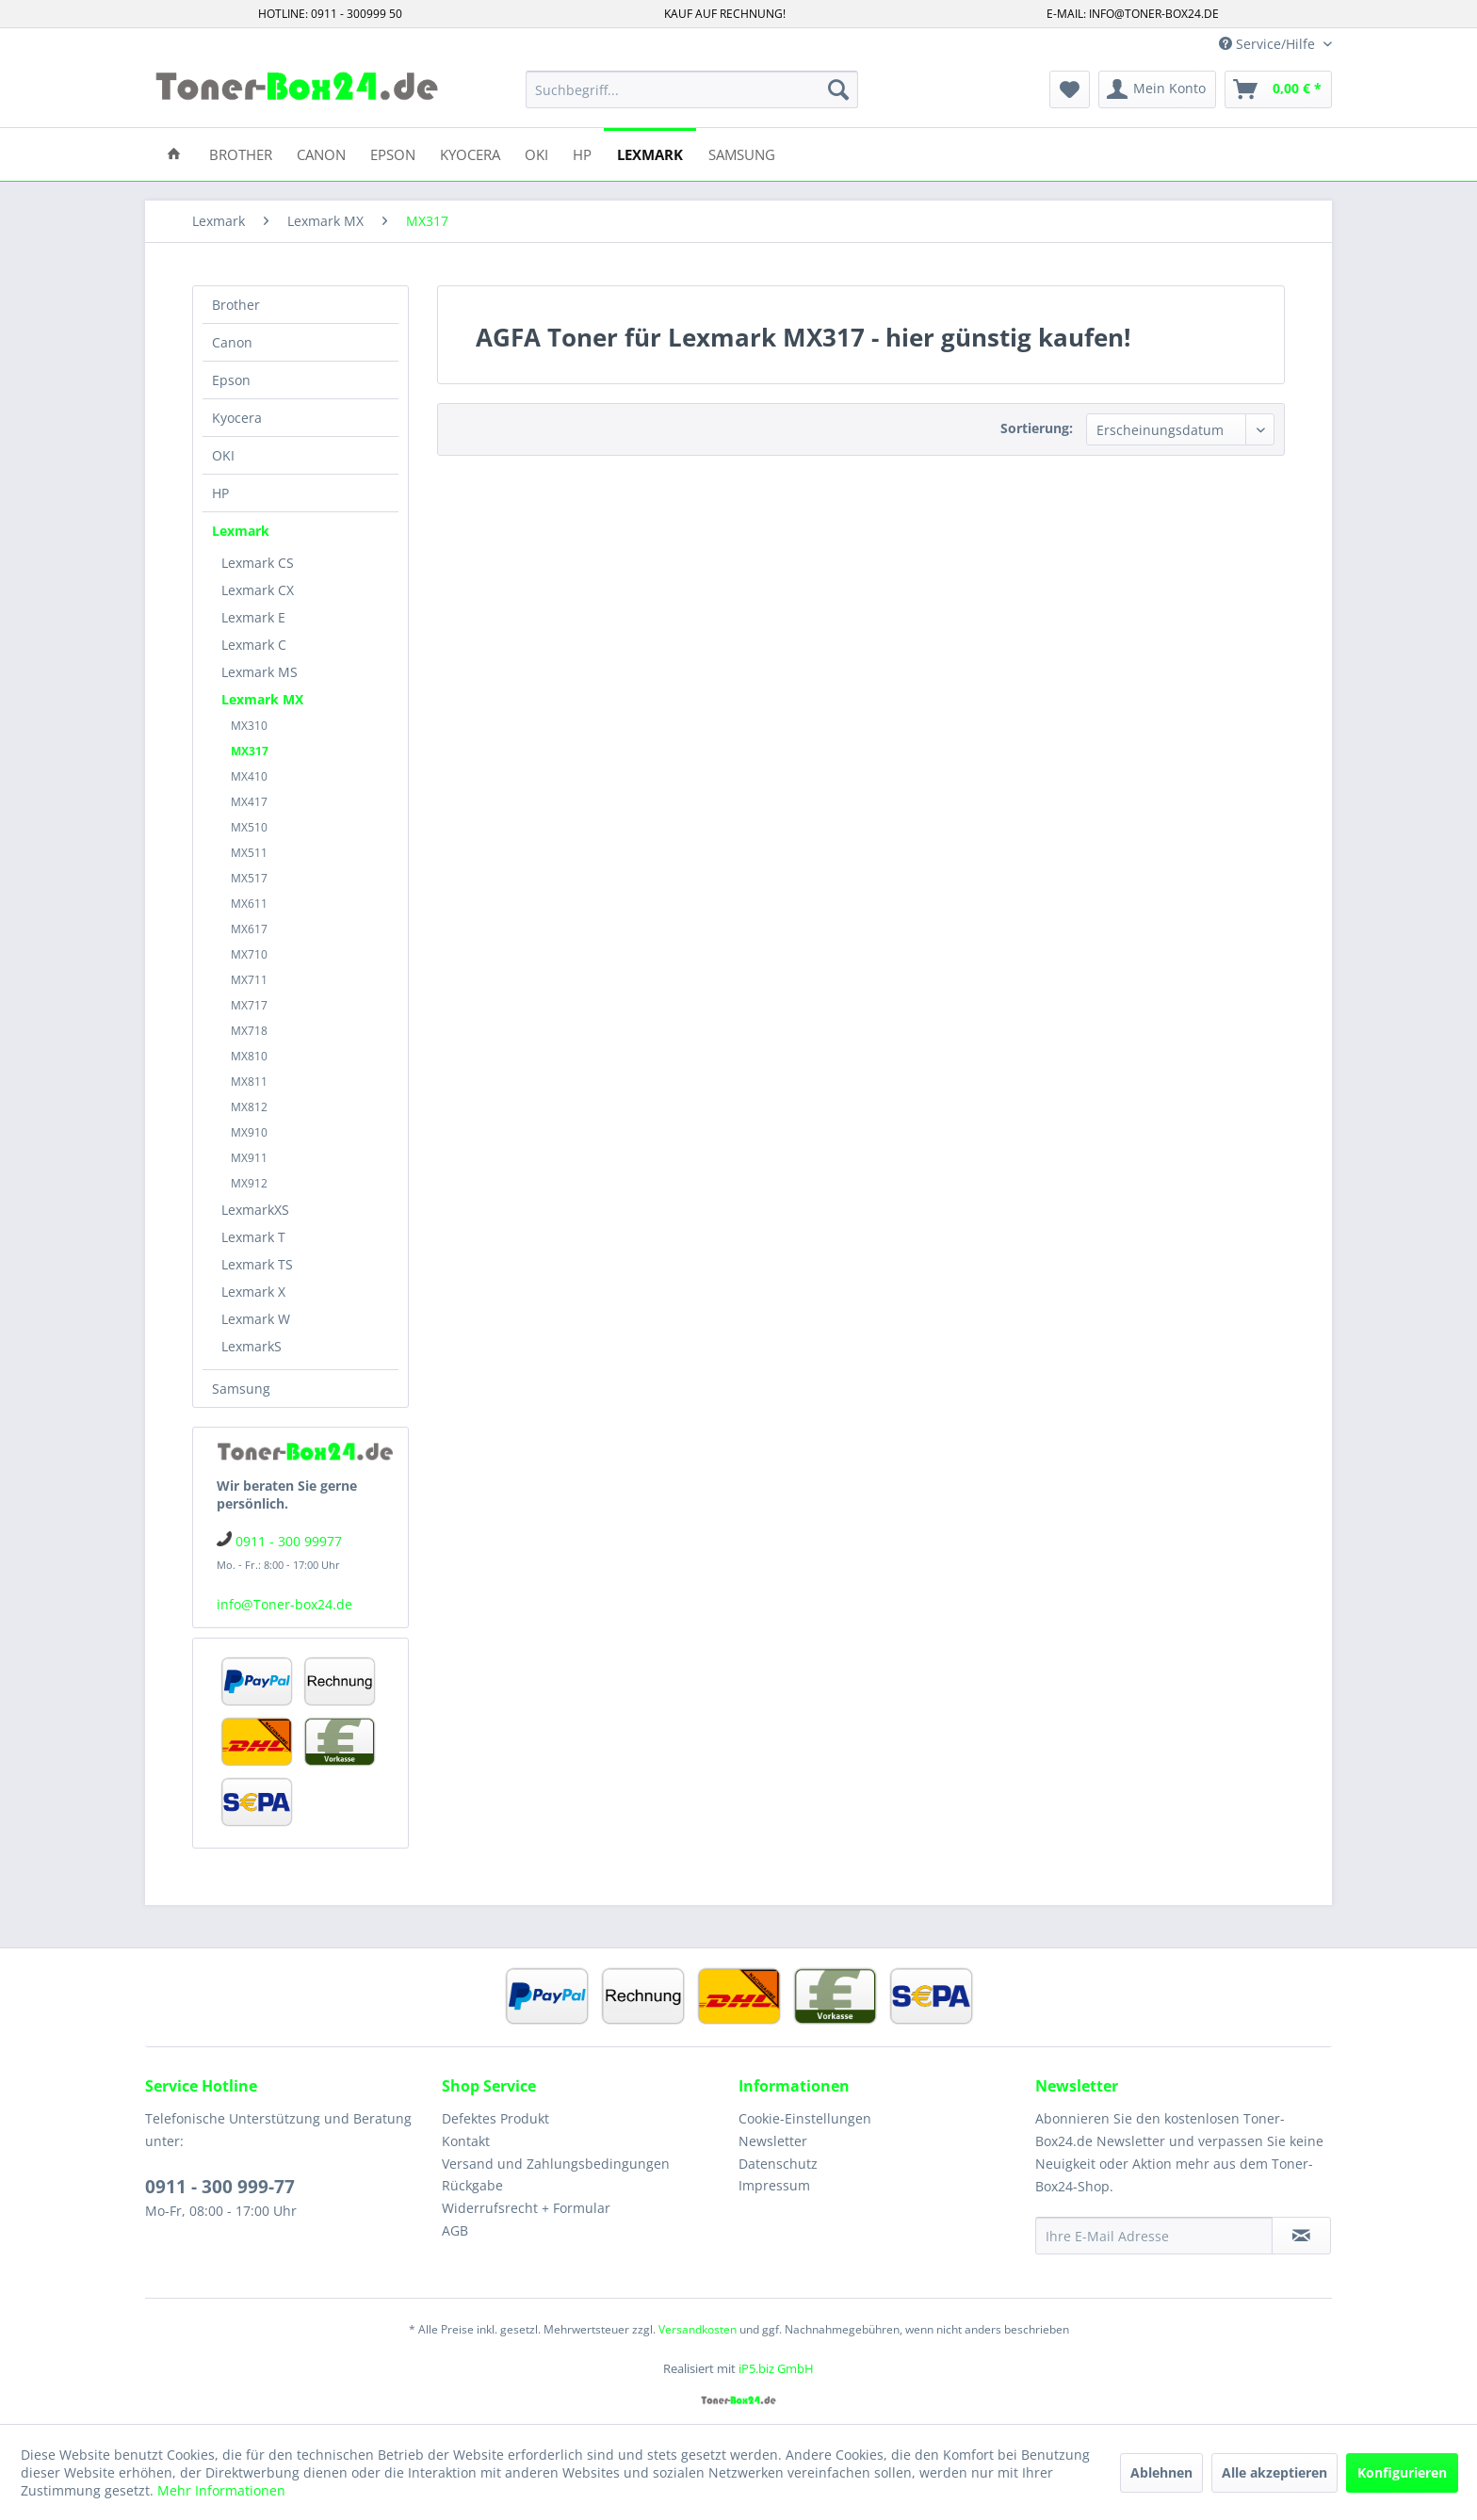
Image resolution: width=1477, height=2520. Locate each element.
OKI (223, 455)
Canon (232, 342)
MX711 (249, 980)
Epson (231, 380)
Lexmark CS (257, 563)
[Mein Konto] (1157, 89)
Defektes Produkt (495, 2118)
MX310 (249, 726)
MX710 (249, 954)
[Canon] (321, 153)
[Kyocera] (470, 153)
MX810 (249, 1056)
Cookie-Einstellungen (804, 2118)
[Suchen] (838, 89)
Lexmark (240, 531)
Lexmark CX (257, 590)
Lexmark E (253, 617)
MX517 (249, 878)
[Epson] (393, 153)
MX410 (249, 776)
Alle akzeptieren (1274, 2472)
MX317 (249, 751)
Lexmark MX (262, 699)
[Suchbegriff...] (692, 89)
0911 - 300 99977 (288, 1541)
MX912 (249, 1183)
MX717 (249, 1005)
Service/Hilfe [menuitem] (1269, 44)
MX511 (249, 853)
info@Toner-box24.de (284, 1604)
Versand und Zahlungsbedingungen (556, 2164)
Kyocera (237, 418)
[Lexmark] (650, 153)
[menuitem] (692, 89)
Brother (236, 305)
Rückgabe (472, 2185)
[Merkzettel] (1069, 89)
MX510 (249, 827)
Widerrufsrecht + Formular (526, 2208)
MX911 (249, 1158)
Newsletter (772, 2141)
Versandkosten (697, 2329)
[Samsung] (741, 153)
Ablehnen (1161, 2472)
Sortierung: (1036, 428)
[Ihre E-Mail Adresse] (1154, 2235)
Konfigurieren (1402, 2472)
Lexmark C (253, 645)
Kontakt (466, 2141)
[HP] (582, 153)
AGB (455, 2230)
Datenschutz (778, 2164)
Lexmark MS (259, 672)
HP (220, 493)
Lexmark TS (257, 1264)
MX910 (249, 1132)
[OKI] (536, 153)
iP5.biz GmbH (776, 2368)
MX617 (249, 929)
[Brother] (240, 153)
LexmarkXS (255, 1210)
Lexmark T (253, 1237)
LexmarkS (251, 1346)
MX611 (249, 904)
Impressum (774, 2185)
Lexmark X (253, 1291)
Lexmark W (255, 1319)
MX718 (249, 1031)
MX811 (249, 1082)
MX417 (249, 802)
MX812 (249, 1107)
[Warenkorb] (1278, 89)
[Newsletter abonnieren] (1301, 2235)
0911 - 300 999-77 (220, 2186)
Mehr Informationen (221, 2490)
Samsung (241, 1388)
